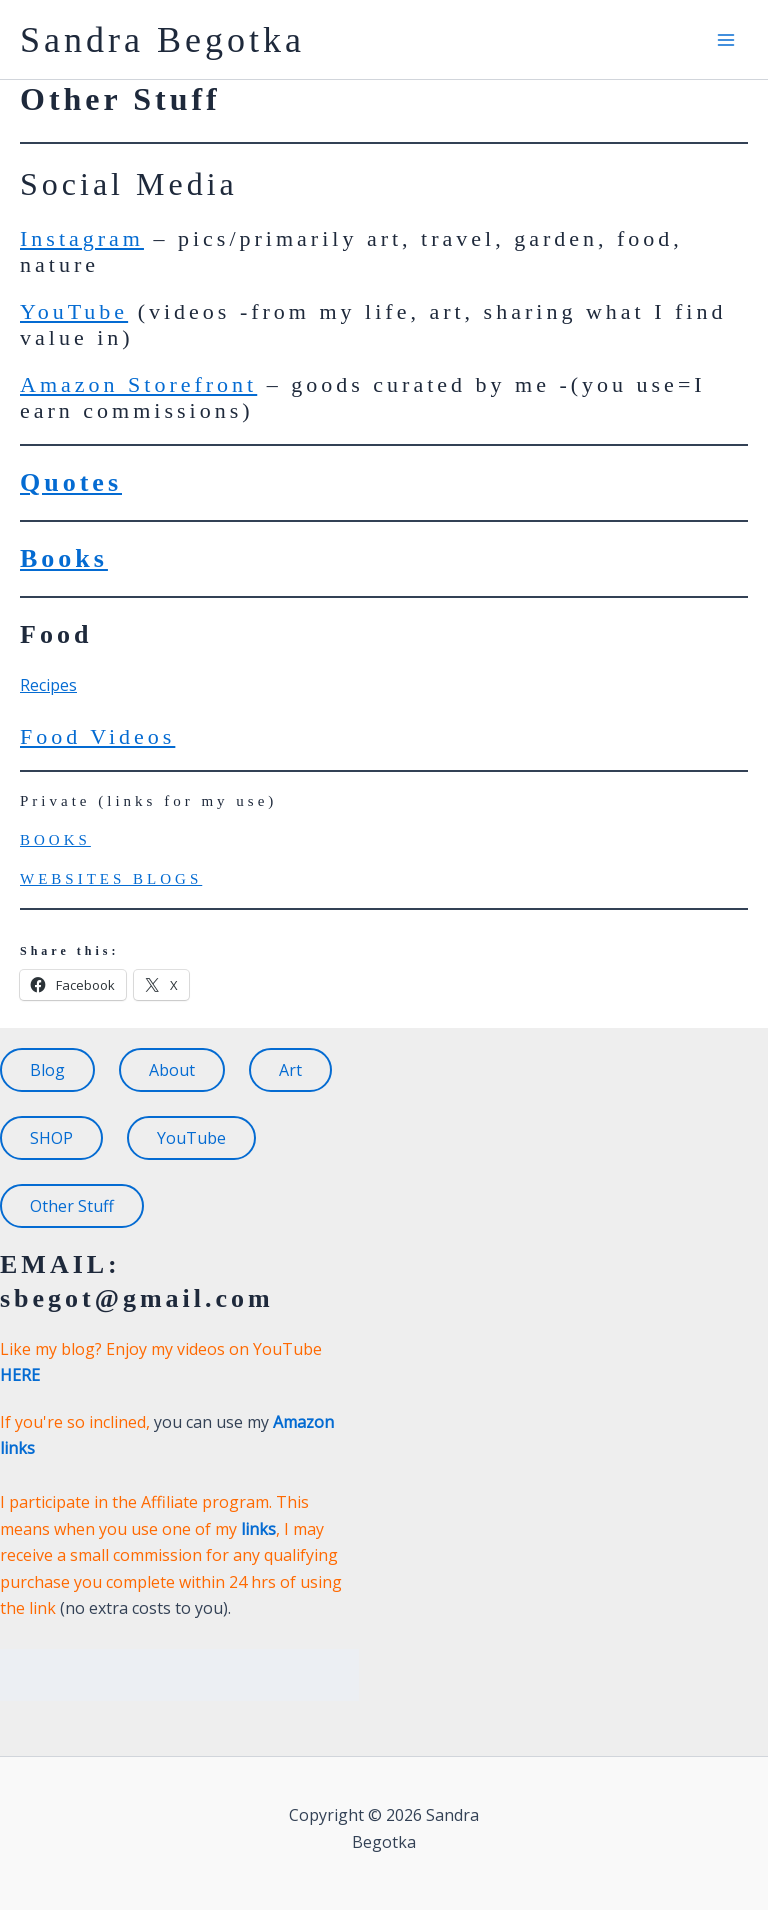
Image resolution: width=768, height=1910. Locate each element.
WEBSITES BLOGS (111, 879)
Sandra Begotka (162, 40)
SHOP (51, 1138)
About (172, 1070)
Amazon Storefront (138, 384)
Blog (47, 1070)
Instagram (82, 238)
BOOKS (55, 840)
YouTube (74, 311)
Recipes (48, 685)
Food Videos (97, 736)
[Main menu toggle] (726, 40)
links (258, 1529)
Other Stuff (72, 1206)
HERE (20, 1375)
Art (290, 1070)
